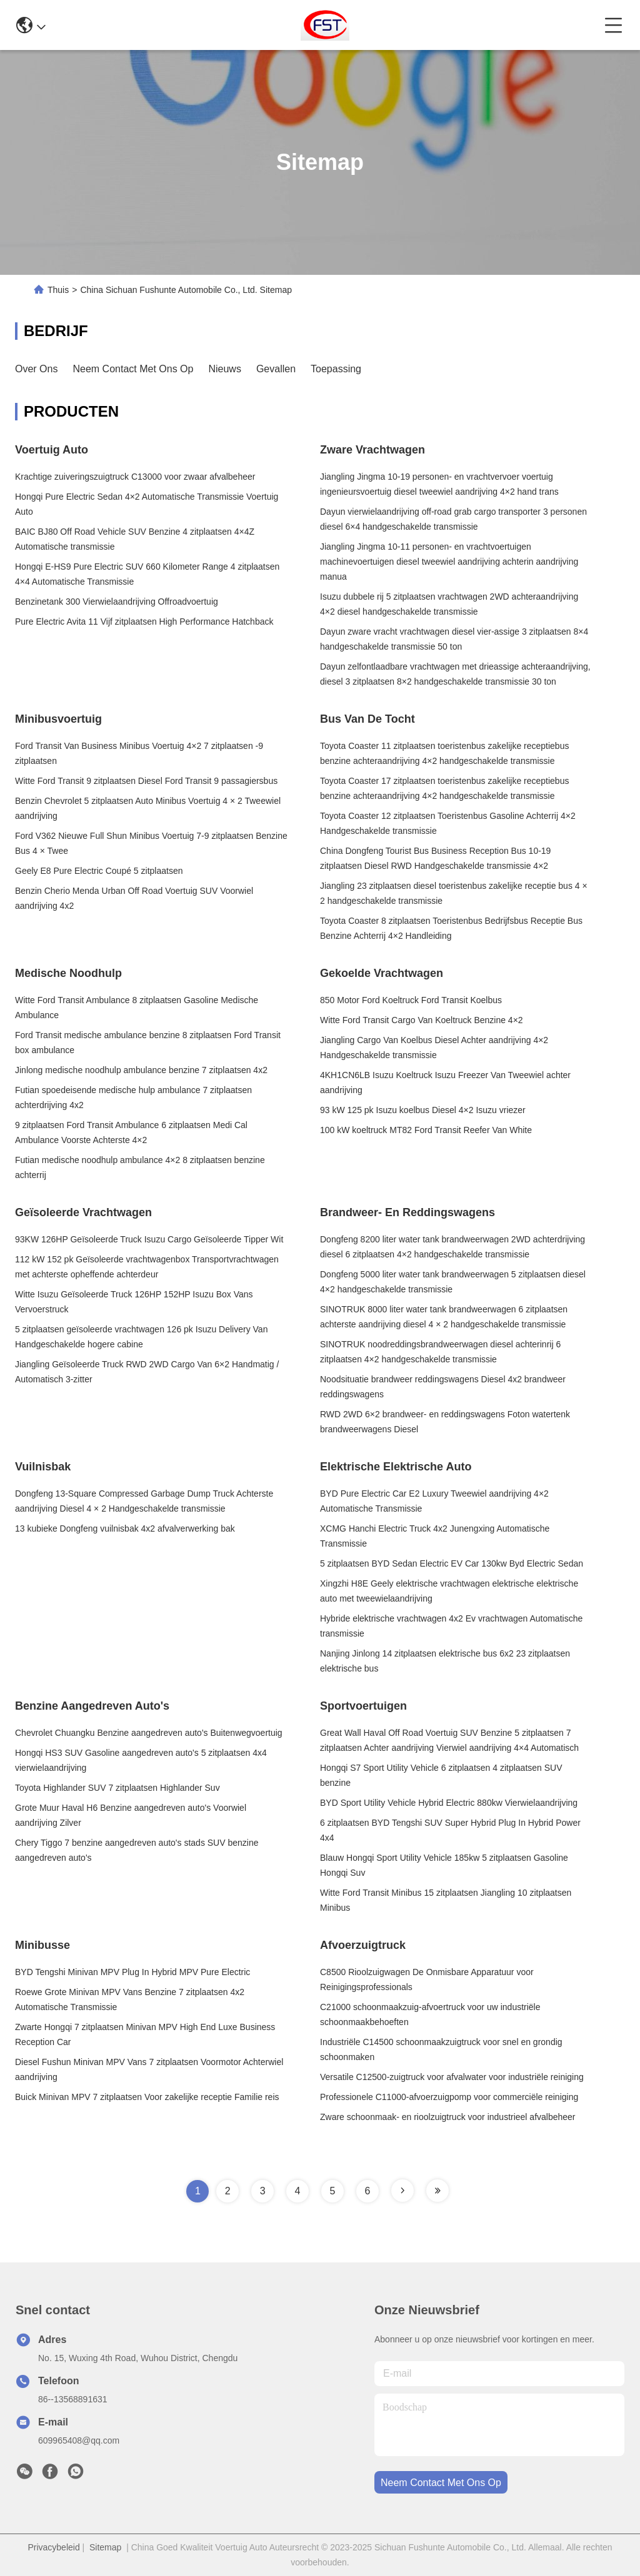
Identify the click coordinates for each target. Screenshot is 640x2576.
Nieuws (224, 369)
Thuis (58, 290)
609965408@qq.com (78, 2440)
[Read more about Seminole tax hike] (402, 2190)
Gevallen (276, 369)
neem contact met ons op (441, 2482)
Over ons (36, 369)
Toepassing (336, 369)
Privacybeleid (53, 2547)
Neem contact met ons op (132, 369)
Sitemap (105, 2547)
